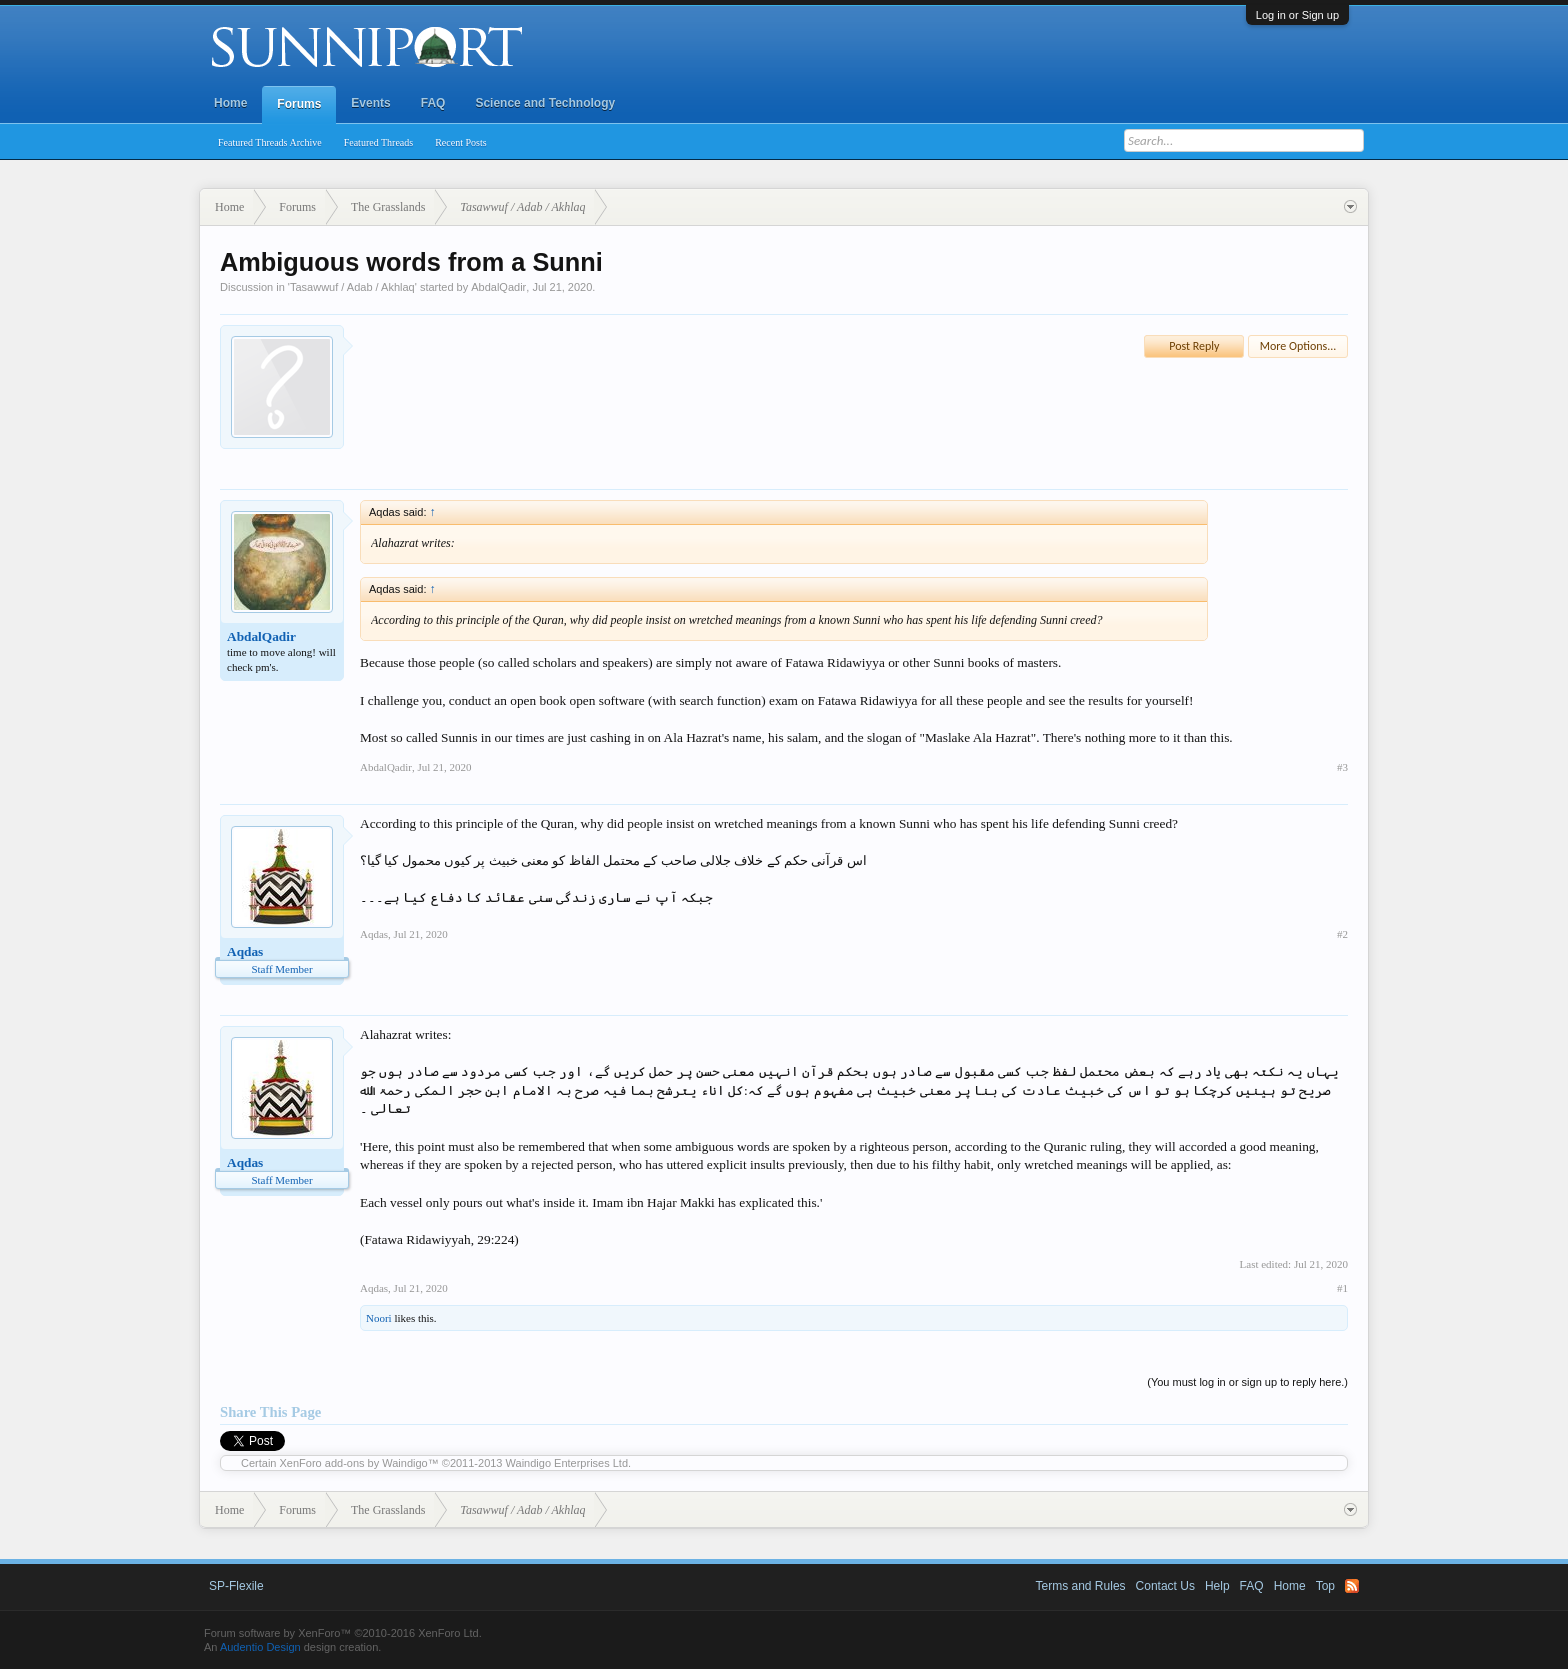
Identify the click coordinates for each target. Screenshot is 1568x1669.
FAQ (433, 103)
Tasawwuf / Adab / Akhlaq (352, 287)
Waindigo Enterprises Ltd (567, 1463)
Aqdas (245, 951)
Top (1325, 1586)
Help (1217, 1586)
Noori (379, 1318)
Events (370, 103)
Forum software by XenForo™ (343, 1633)
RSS (1352, 1586)
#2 (1342, 934)
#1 (1342, 1288)
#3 (1342, 767)
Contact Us (1165, 1586)
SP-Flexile (236, 1586)
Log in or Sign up (1297, 15)
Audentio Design (260, 1647)
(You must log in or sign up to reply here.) (1247, 1382)
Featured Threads (379, 142)
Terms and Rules (1081, 1586)
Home (230, 103)
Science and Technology (545, 103)
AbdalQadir (498, 287)
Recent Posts (460, 142)
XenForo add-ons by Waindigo (354, 1463)
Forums (299, 104)
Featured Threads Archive (270, 142)
